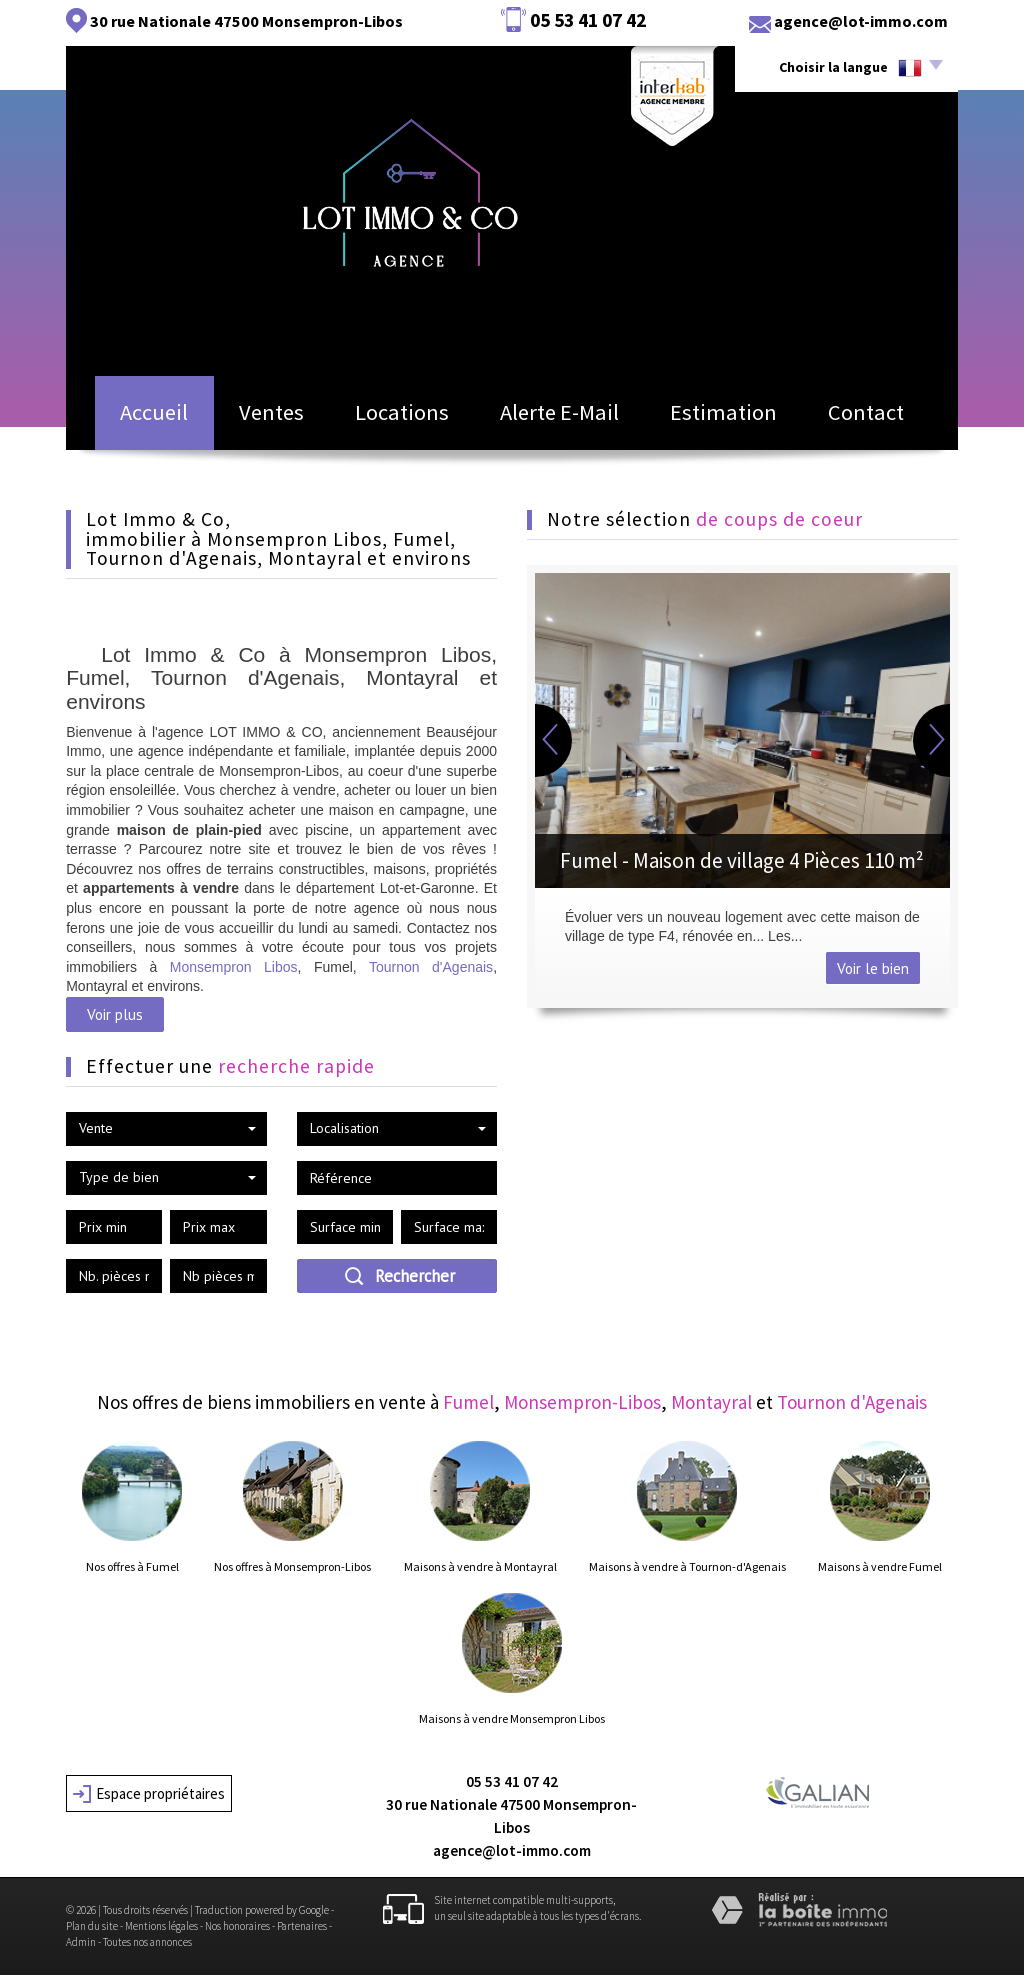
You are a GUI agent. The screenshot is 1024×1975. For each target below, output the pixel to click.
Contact (888, 418)
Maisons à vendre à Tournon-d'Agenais (687, 1567)
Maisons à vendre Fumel (880, 1567)
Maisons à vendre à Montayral (480, 1567)
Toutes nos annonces (147, 1942)
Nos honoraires (237, 1926)
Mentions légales (161, 1926)
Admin (81, 1942)
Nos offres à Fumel (132, 1567)
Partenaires (302, 1926)
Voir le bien (873, 968)
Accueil (132, 418)
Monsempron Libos (234, 967)
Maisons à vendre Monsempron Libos (512, 1719)
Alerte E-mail (569, 418)
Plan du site (92, 1926)
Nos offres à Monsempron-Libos (292, 1567)
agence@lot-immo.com (861, 21)
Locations (407, 418)
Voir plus (115, 1014)
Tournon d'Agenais (431, 967)
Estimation (736, 418)
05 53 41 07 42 (512, 1781)
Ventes (265, 418)
